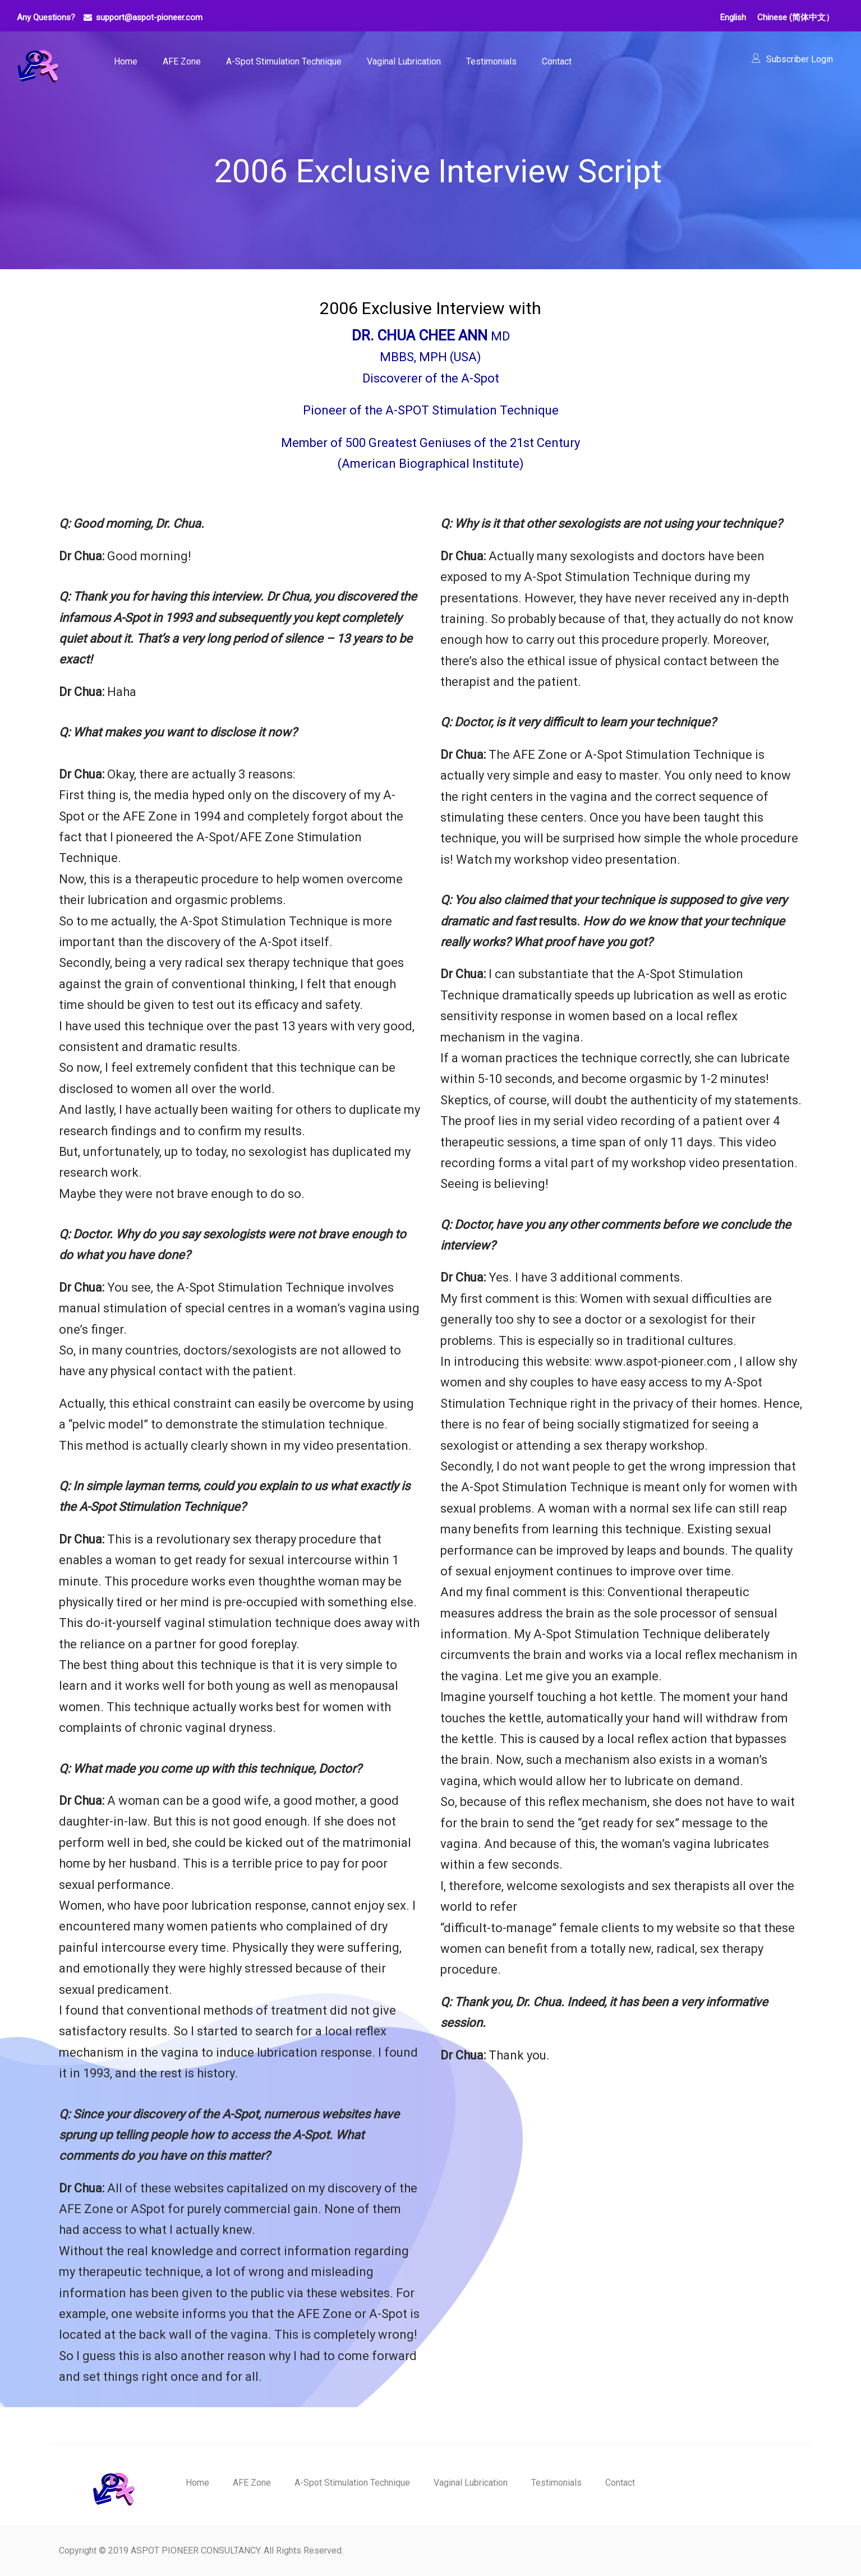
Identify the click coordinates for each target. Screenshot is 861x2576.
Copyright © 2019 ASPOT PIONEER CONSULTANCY (159, 2550)
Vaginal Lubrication (404, 61)
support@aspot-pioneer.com (149, 17)
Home (125, 61)
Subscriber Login (799, 59)
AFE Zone (182, 61)
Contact (557, 61)
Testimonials (491, 61)
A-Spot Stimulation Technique (284, 61)
